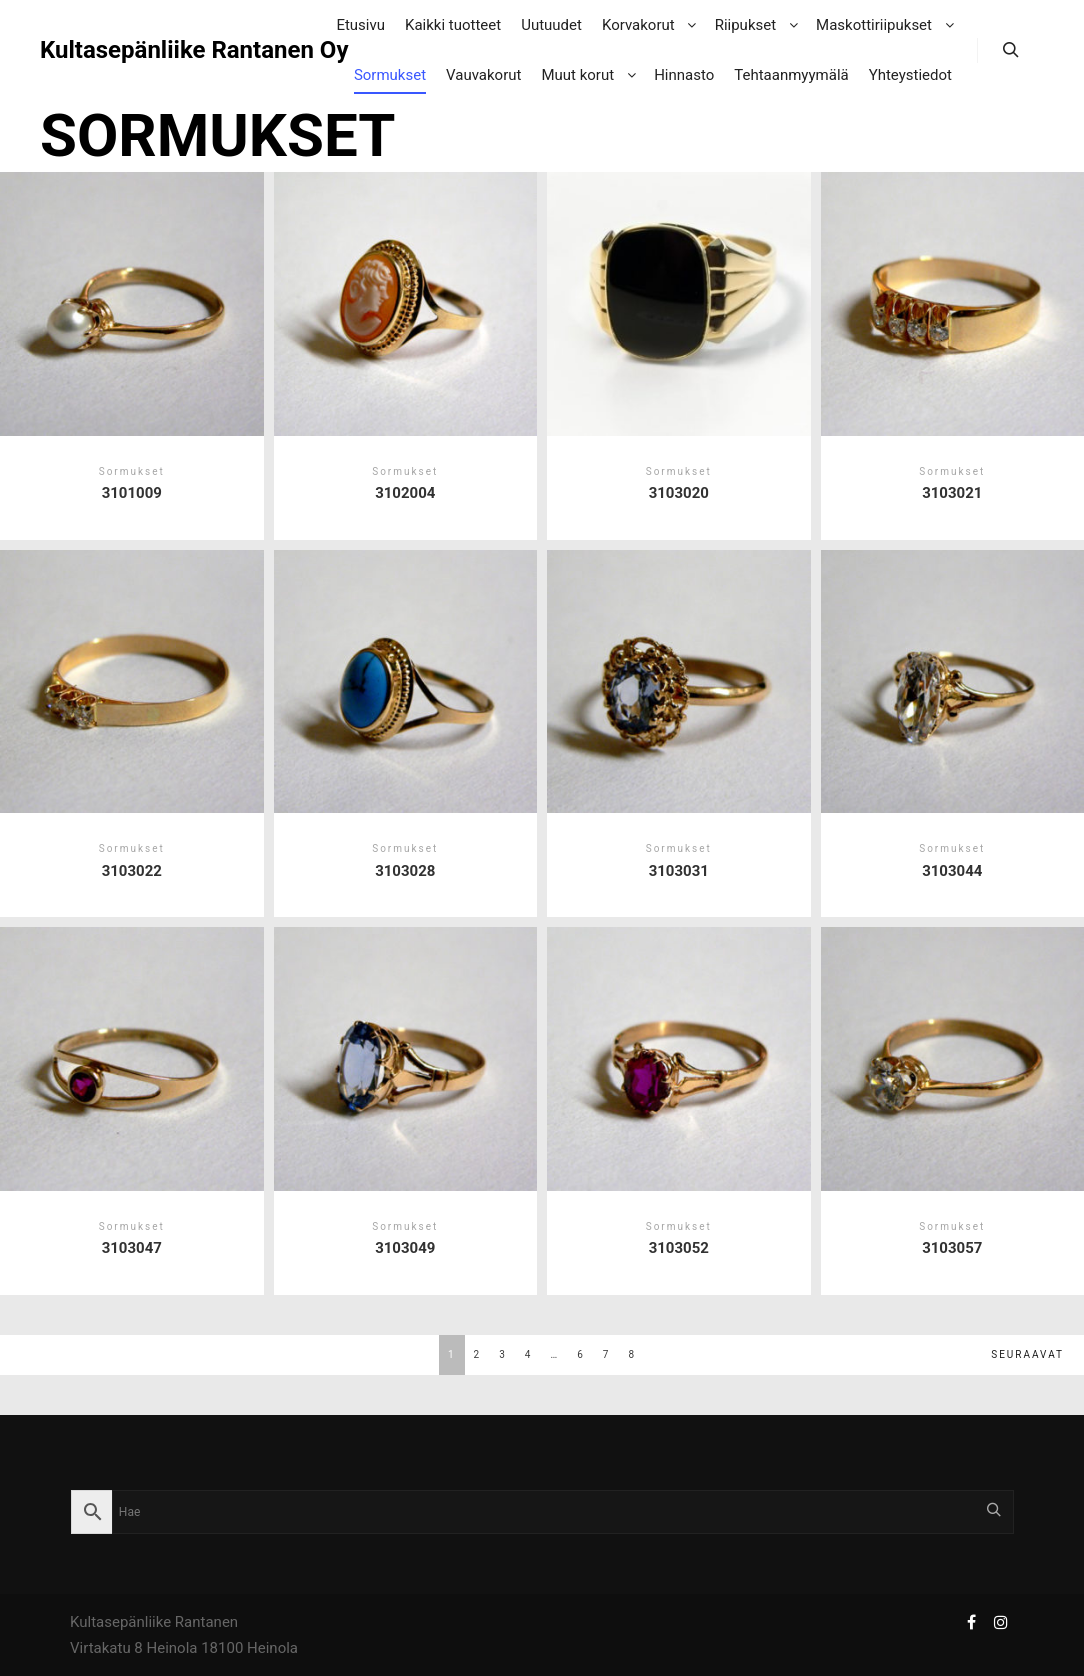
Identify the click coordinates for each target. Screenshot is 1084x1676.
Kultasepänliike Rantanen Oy (140, 50)
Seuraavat (1027, 1354)
